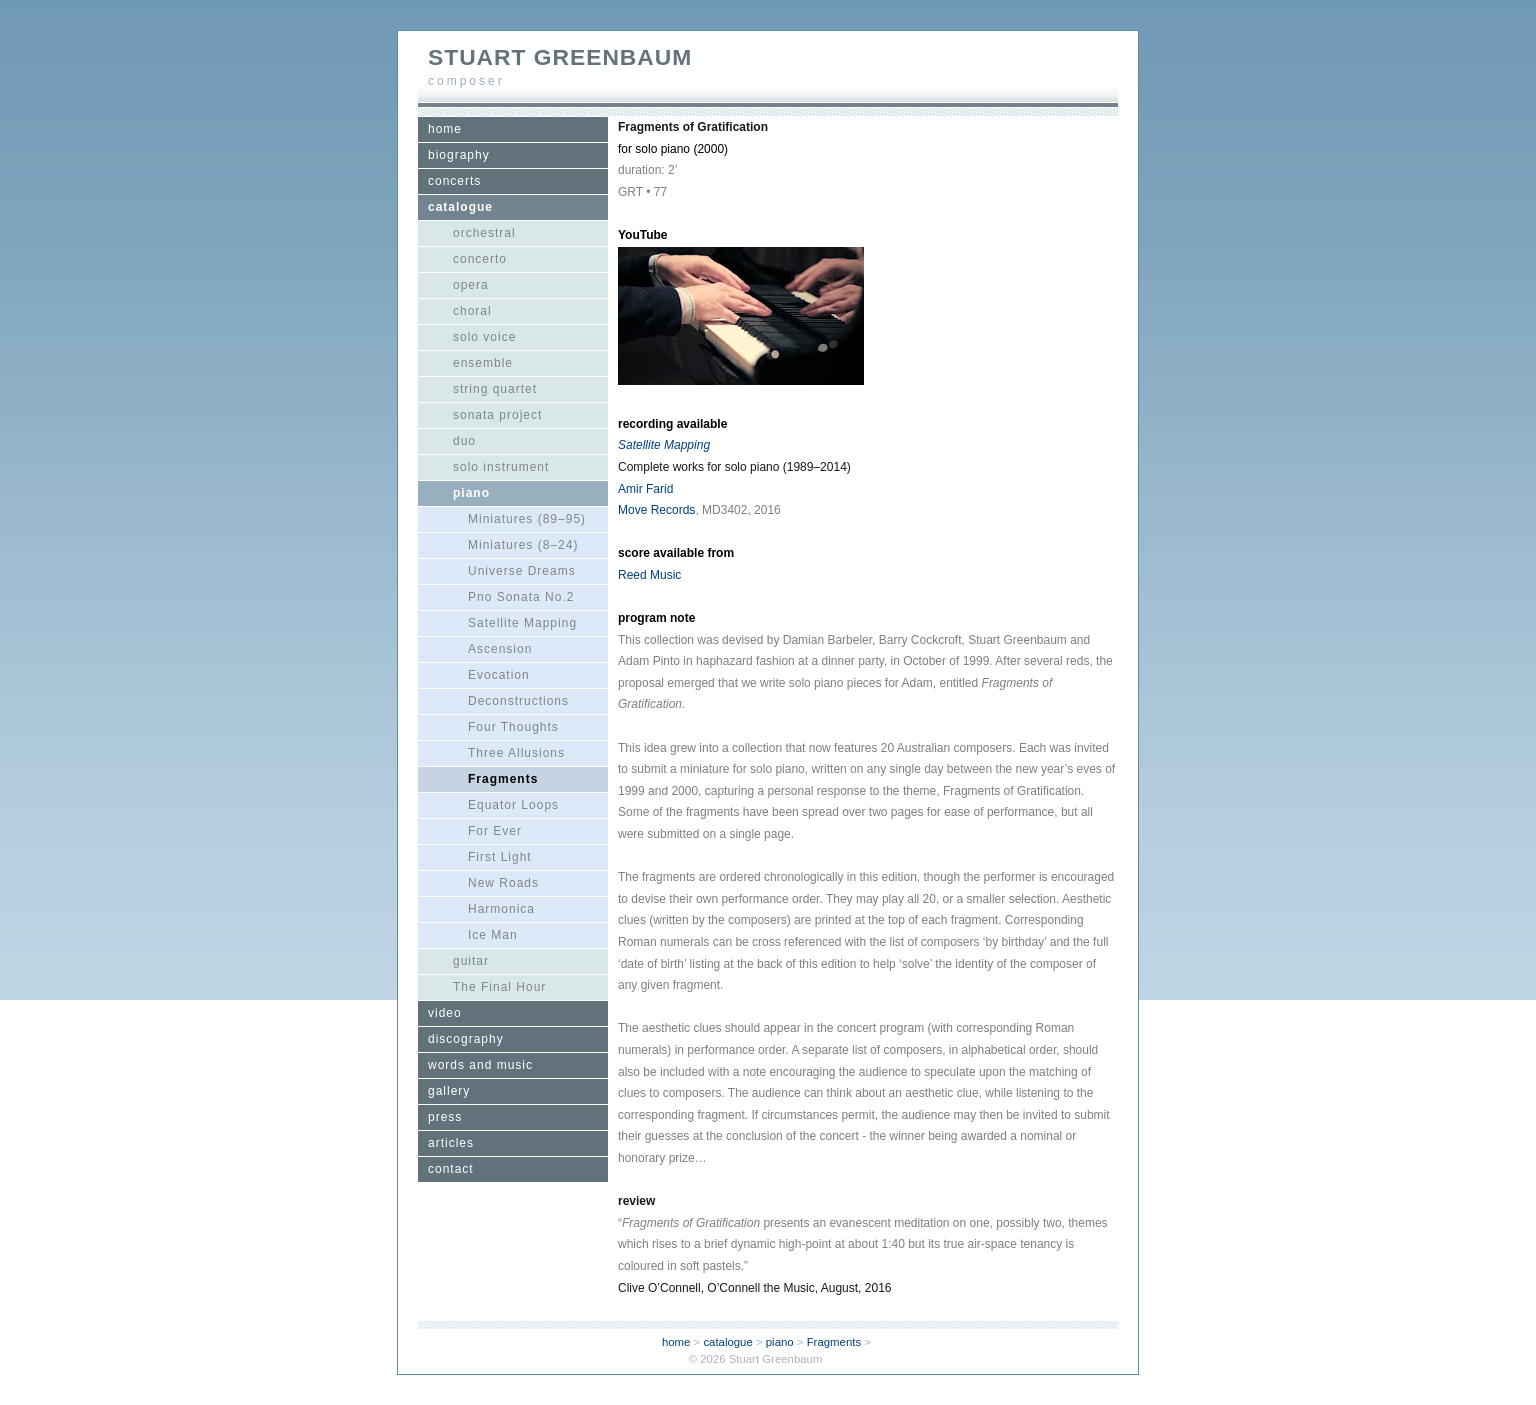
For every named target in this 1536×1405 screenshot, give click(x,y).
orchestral (484, 233)
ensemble (483, 363)
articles (451, 1143)
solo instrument (501, 467)
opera (471, 285)
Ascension (500, 649)
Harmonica (501, 909)
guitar (471, 961)
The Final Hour (499, 987)
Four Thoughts (513, 727)
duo (464, 441)
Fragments (503, 779)
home (445, 129)
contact (451, 1169)
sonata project (497, 415)
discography (466, 1039)
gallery (449, 1091)
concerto (480, 259)
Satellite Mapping (522, 623)
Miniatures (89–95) (527, 519)
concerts (454, 181)
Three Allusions (516, 753)
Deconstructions (518, 701)
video (445, 1013)
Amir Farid (645, 489)
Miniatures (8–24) (523, 545)
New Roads (503, 883)
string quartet (495, 389)
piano (471, 493)
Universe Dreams (522, 571)
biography (459, 155)
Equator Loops (513, 805)
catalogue (460, 207)
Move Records (656, 510)
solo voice (484, 337)
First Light (500, 857)
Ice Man (493, 935)
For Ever (495, 831)
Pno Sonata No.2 (521, 597)
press (445, 1117)
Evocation (499, 675)
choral (472, 311)
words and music (480, 1065)
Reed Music (649, 575)
